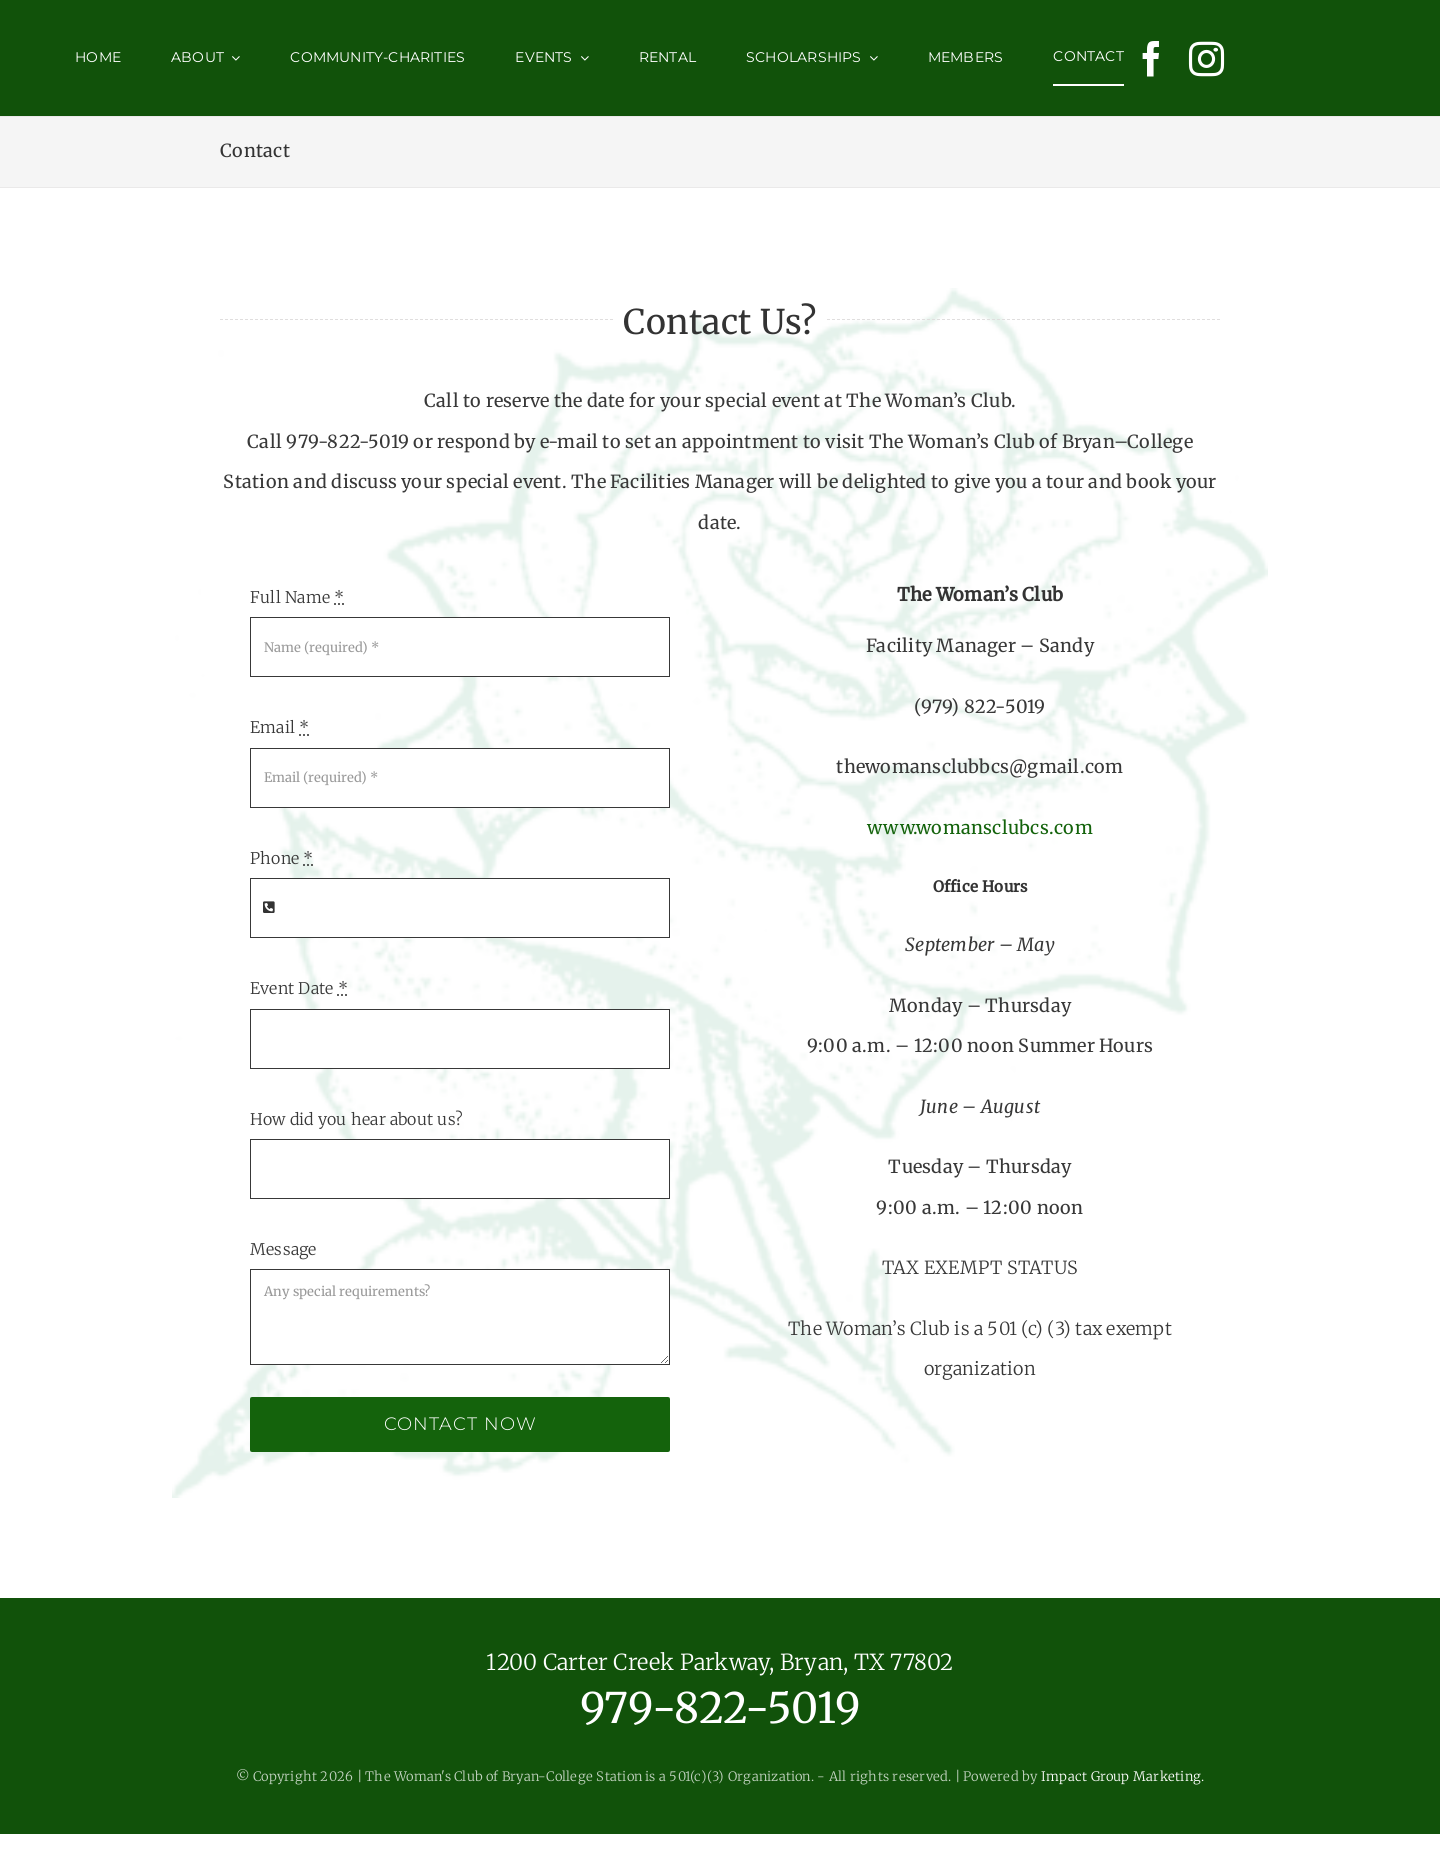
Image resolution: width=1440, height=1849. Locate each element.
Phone (282, 858)
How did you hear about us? (356, 1119)
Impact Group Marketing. (1123, 1776)
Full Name (297, 597)
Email (280, 727)
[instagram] (1206, 58)
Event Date (299, 988)
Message (283, 1249)
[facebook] (1151, 58)
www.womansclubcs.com (980, 827)
